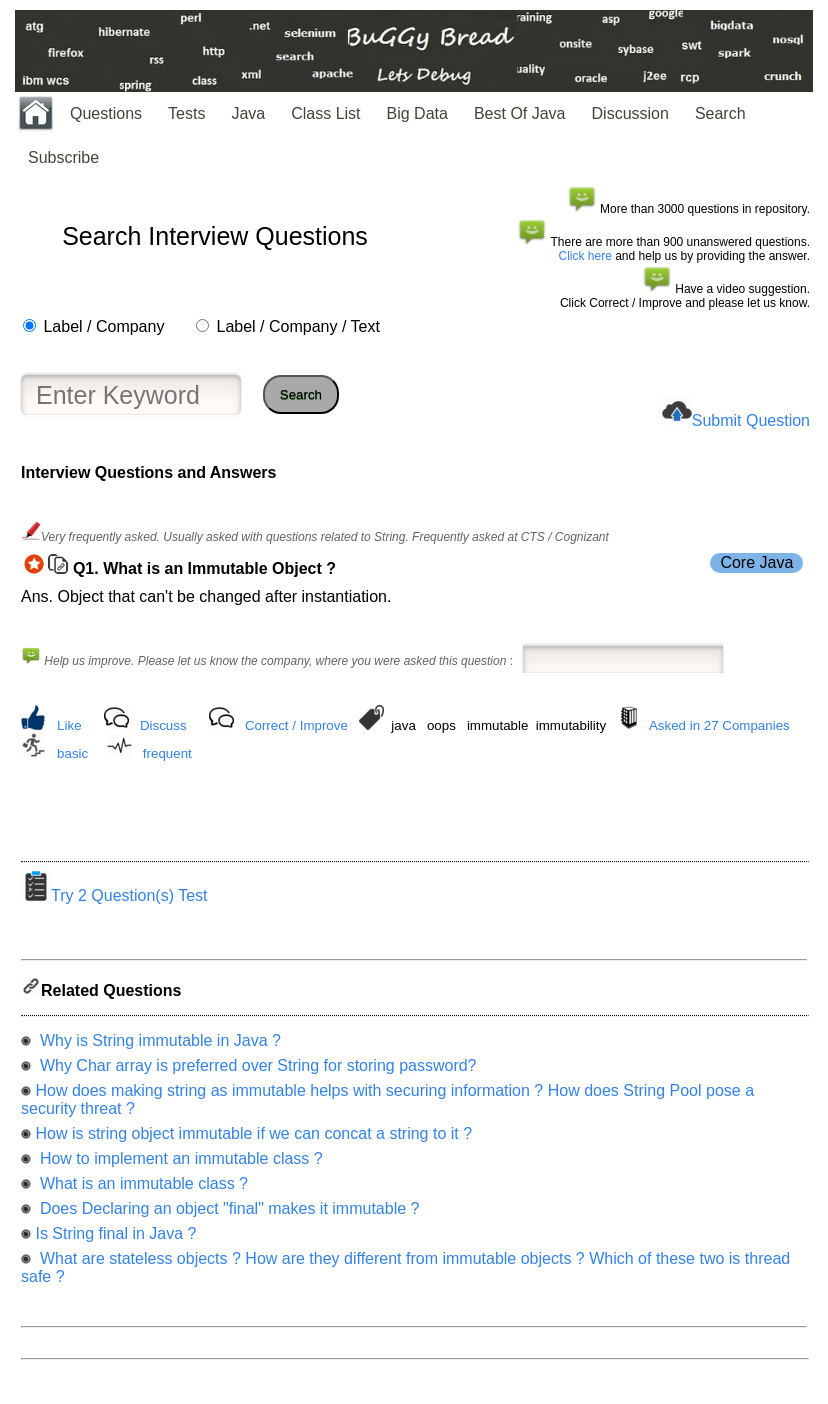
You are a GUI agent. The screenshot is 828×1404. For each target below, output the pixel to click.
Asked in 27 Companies (719, 725)
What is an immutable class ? (141, 1189)
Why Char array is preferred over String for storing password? (255, 1071)
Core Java (756, 562)
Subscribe (63, 157)
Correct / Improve (296, 725)
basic (72, 753)
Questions (106, 113)
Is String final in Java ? (115, 1239)
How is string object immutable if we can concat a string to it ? (253, 1139)
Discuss (163, 725)
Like (69, 725)
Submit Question (751, 420)
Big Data (417, 113)
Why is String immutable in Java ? (157, 1046)
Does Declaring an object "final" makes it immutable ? (227, 1214)
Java (248, 113)
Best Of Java (520, 113)
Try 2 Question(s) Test (114, 901)
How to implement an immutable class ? (178, 1164)
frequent (167, 753)
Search (720, 113)
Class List (325, 113)
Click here (585, 256)
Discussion (630, 113)
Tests (186, 113)
